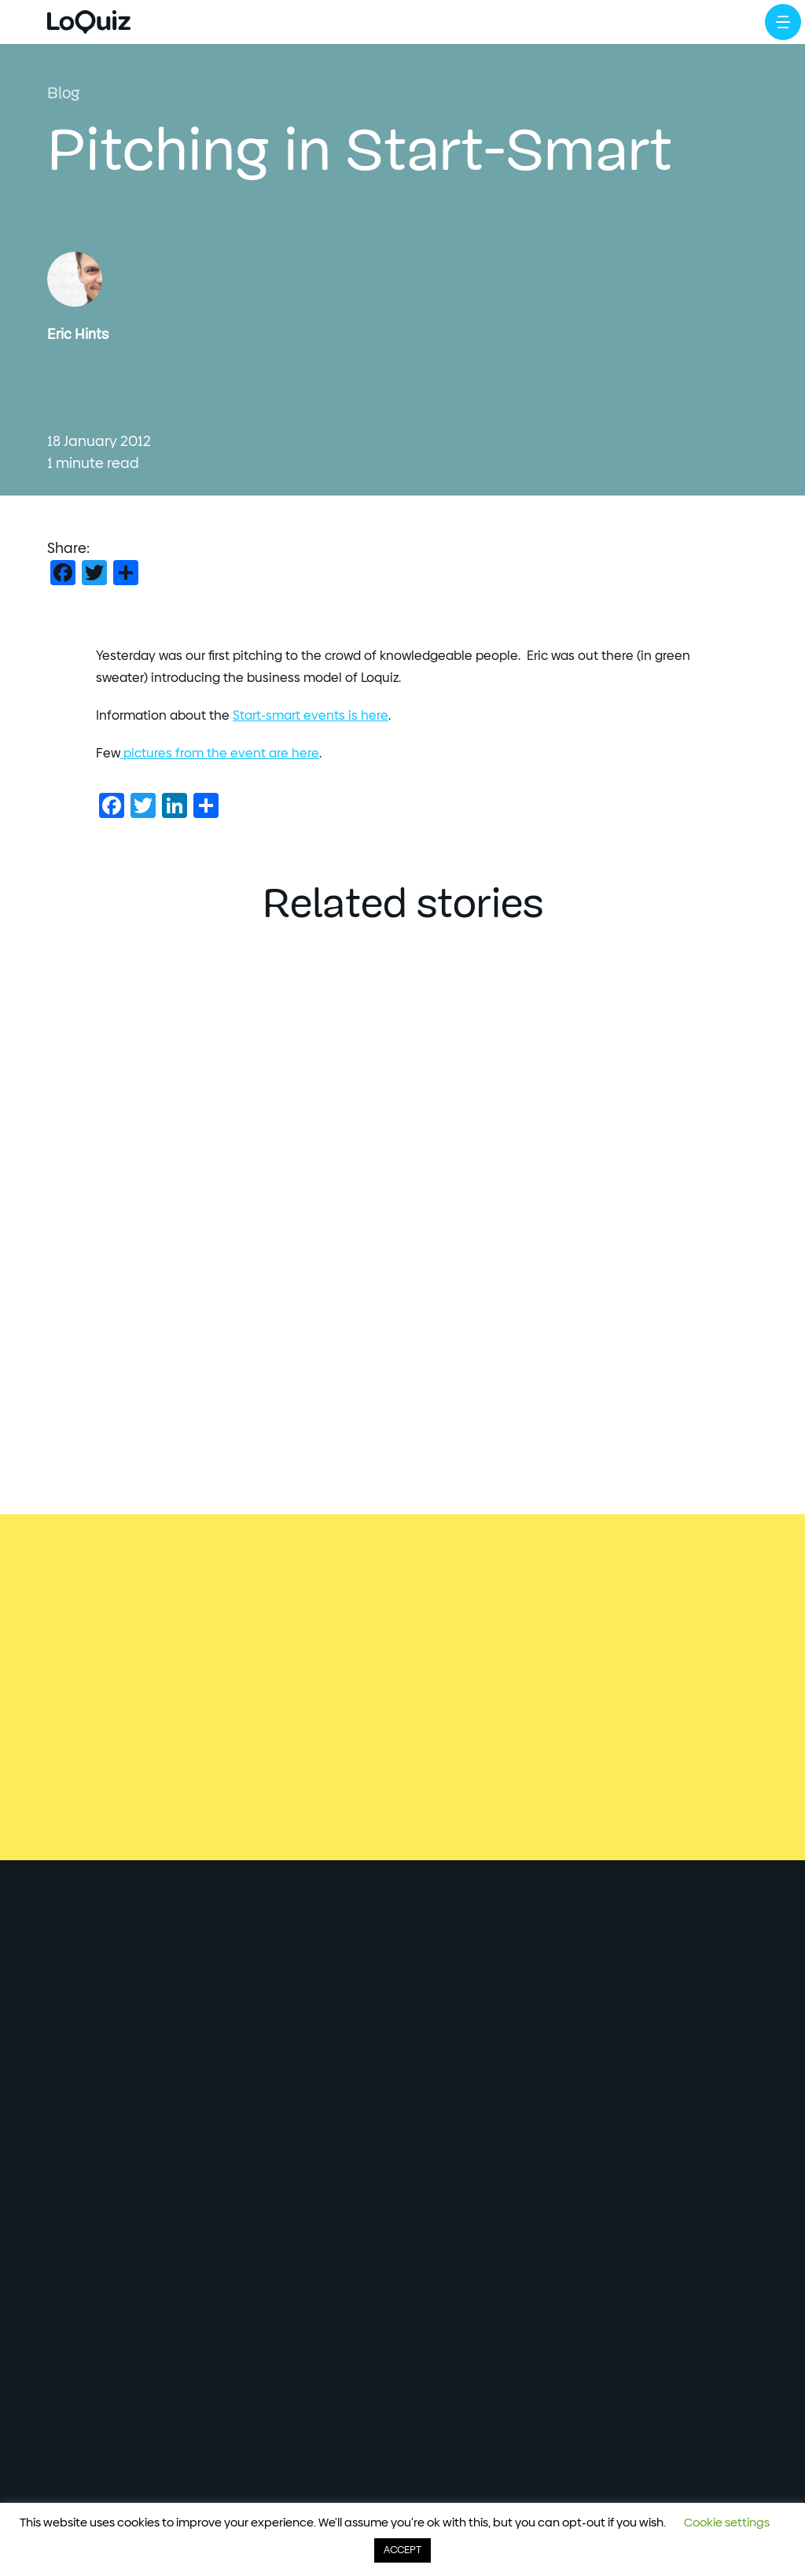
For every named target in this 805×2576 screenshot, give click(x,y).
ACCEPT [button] (402, 2550)
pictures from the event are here (219, 753)
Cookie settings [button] (727, 2523)
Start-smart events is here (310, 715)
